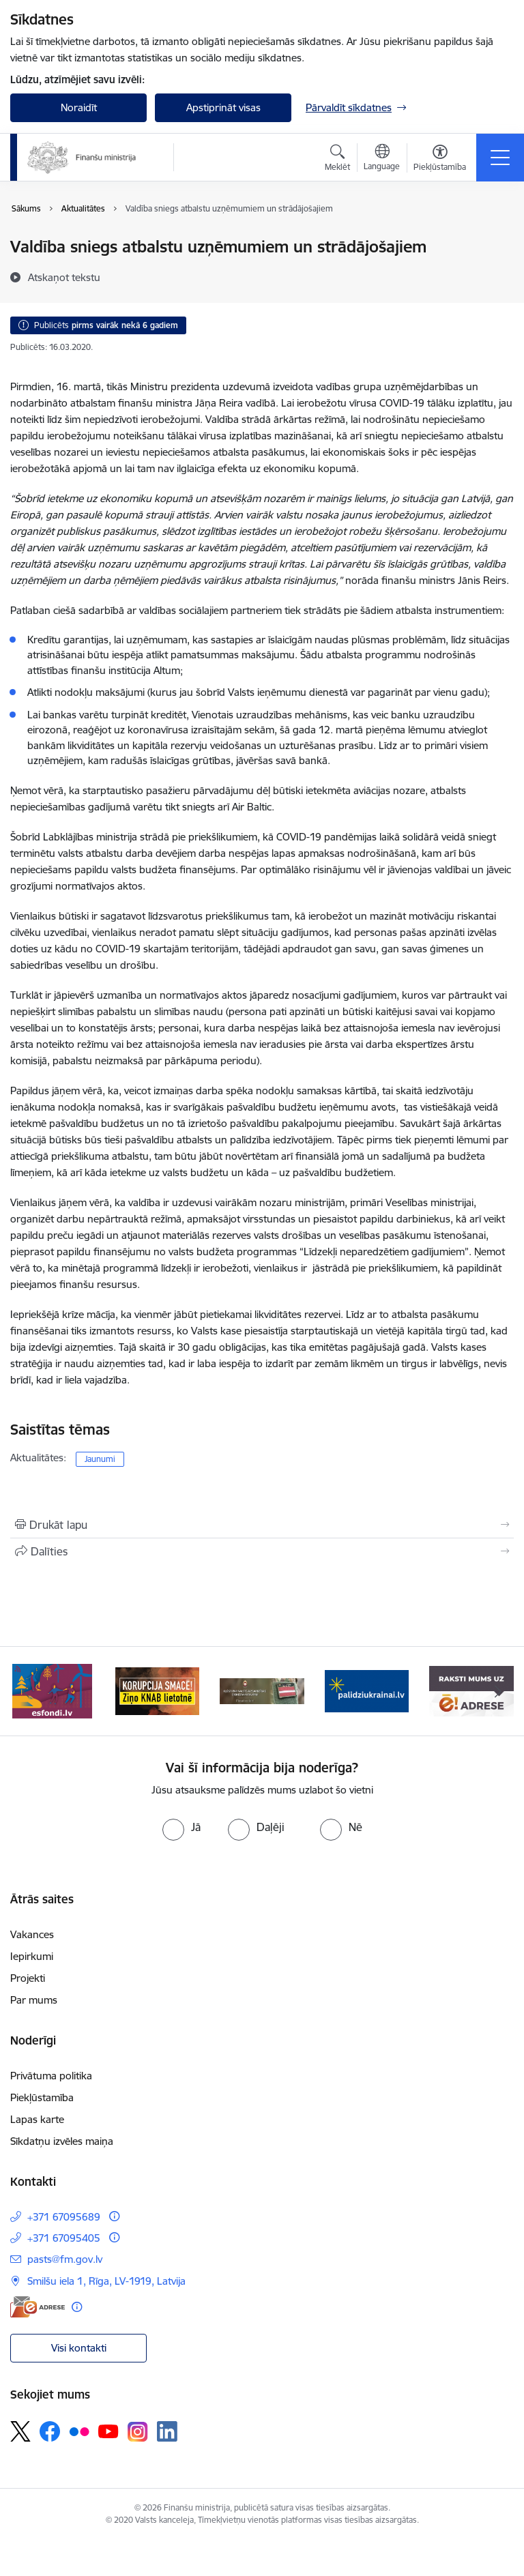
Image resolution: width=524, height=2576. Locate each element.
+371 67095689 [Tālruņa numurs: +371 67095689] (63, 2216)
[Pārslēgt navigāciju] (500, 157)
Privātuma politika (51, 2075)
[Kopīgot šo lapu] (262, 1551)
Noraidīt (79, 107)
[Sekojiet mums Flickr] (79, 2431)
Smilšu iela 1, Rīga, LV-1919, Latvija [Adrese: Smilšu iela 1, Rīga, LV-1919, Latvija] (106, 2280)
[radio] (181, 1827)
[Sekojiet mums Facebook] (50, 2431)
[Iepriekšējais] (26, 1691)
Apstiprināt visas (223, 107)
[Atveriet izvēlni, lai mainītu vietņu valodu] (382, 159)
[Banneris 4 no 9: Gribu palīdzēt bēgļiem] (367, 1690)
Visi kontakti (78, 2347)
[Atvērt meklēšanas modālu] (337, 159)
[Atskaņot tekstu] (64, 277)
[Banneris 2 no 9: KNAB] (157, 1690)
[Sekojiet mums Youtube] (108, 2431)
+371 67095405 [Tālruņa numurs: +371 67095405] (63, 2237)
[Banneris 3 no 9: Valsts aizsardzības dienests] (262, 1690)
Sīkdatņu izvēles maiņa (61, 2141)
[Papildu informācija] (114, 2216)
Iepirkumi (31, 1956)
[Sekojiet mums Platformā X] (20, 2431)
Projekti (27, 1978)
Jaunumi (100, 1459)
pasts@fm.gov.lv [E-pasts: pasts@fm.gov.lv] (64, 2259)
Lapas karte (37, 2119)
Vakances (32, 1934)
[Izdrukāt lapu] (262, 1525)
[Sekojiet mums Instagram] (138, 2432)
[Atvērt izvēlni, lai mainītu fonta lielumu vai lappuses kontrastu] (440, 159)
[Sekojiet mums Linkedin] (167, 2431)
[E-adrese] (37, 2307)
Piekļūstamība (42, 2097)
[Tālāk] (497, 1691)
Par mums (33, 1999)
